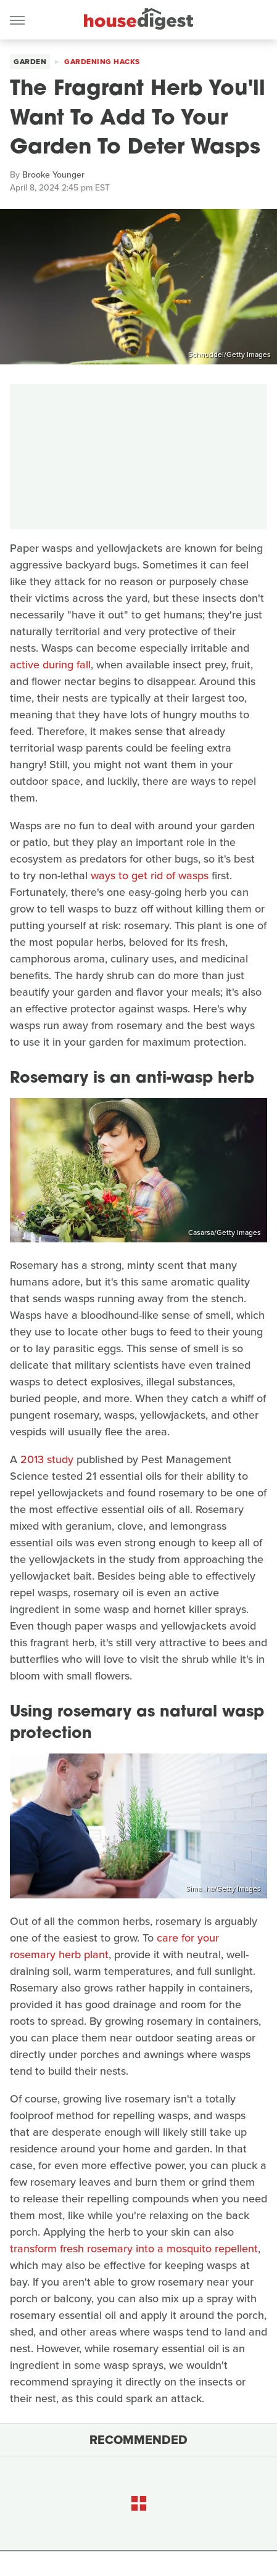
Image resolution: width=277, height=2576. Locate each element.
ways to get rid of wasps (150, 876)
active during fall (50, 665)
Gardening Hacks (102, 61)
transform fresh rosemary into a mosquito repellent (134, 2249)
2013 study (46, 1459)
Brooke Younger (53, 174)
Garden (30, 61)
